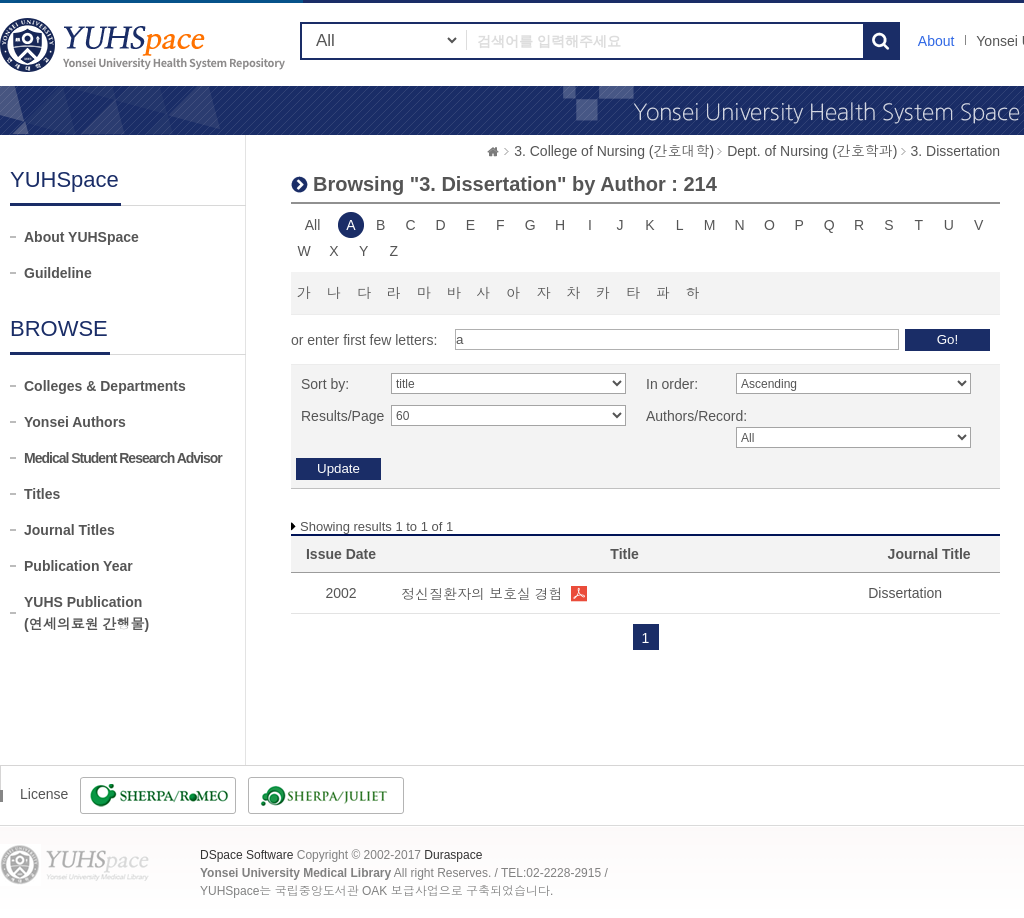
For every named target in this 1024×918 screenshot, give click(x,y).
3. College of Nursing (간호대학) (614, 151)
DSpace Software (246, 855)
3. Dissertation (955, 151)
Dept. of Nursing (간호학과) (812, 151)
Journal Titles (69, 530)
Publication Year (78, 566)
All (313, 225)
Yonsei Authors (75, 422)
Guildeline (58, 273)
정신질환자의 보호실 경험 (482, 594)
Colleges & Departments (105, 386)
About (936, 41)
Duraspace (453, 855)
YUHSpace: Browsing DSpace (145, 44)
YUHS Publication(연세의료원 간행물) (86, 613)
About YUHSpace (81, 237)
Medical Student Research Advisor (123, 458)
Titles (42, 494)
